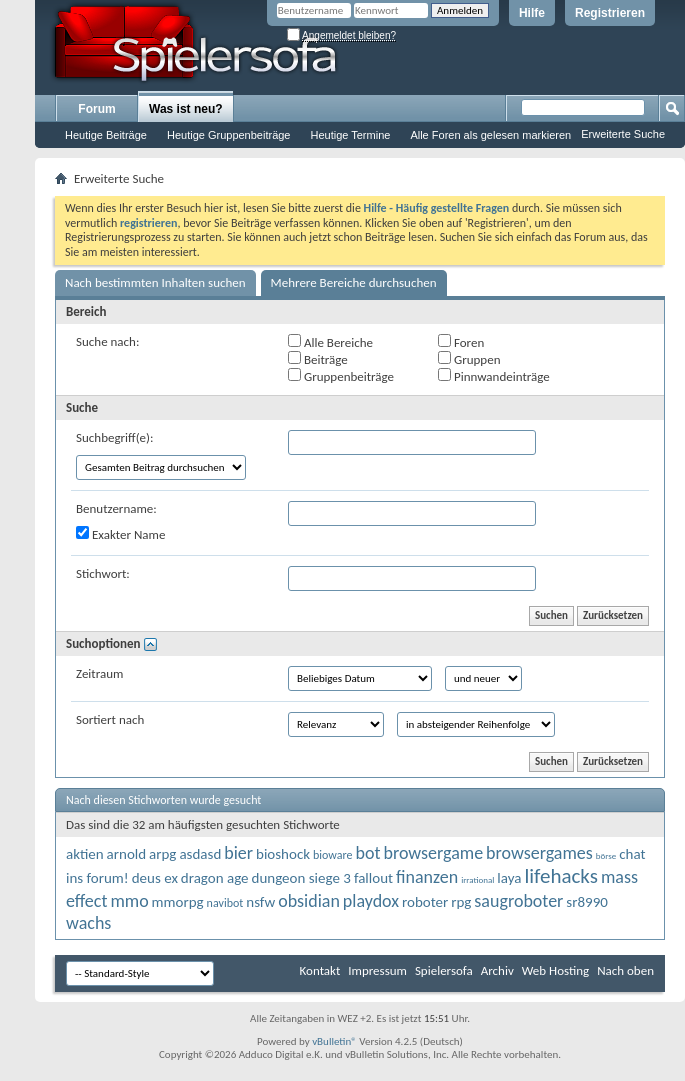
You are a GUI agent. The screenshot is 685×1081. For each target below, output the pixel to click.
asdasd (200, 854)
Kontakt (320, 970)
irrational (477, 879)
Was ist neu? (186, 109)
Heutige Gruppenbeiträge (229, 135)
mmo (129, 901)
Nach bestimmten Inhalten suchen (155, 282)
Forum (96, 109)
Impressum (377, 970)
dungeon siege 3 (301, 878)
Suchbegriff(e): (114, 437)
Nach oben (625, 970)
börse (606, 855)
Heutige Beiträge (106, 135)
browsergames (539, 853)
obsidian (309, 901)
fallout (373, 878)
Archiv (497, 970)
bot (368, 853)
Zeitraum (99, 673)
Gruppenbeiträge (341, 376)
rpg (461, 902)
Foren (461, 342)
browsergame (433, 853)
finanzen (427, 877)
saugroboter (518, 901)
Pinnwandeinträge (494, 376)
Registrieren (610, 13)
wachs (88, 923)
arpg (162, 854)
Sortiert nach (110, 719)
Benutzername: (116, 508)
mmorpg (178, 902)
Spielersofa (444, 970)
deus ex (155, 878)
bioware (333, 855)
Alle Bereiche (330, 342)
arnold (127, 854)
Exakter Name (120, 534)
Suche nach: (107, 341)
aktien (85, 854)
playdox (371, 901)
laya (509, 878)
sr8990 (587, 902)
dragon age (215, 878)
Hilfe (532, 13)
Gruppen (469, 359)
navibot (225, 903)
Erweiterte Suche (623, 134)
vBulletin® (334, 1041)
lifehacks (561, 876)
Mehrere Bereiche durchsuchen (354, 282)
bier (238, 853)
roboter (425, 902)
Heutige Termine (350, 135)
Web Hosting (555, 970)
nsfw (260, 902)
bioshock (283, 854)
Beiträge (318, 359)
